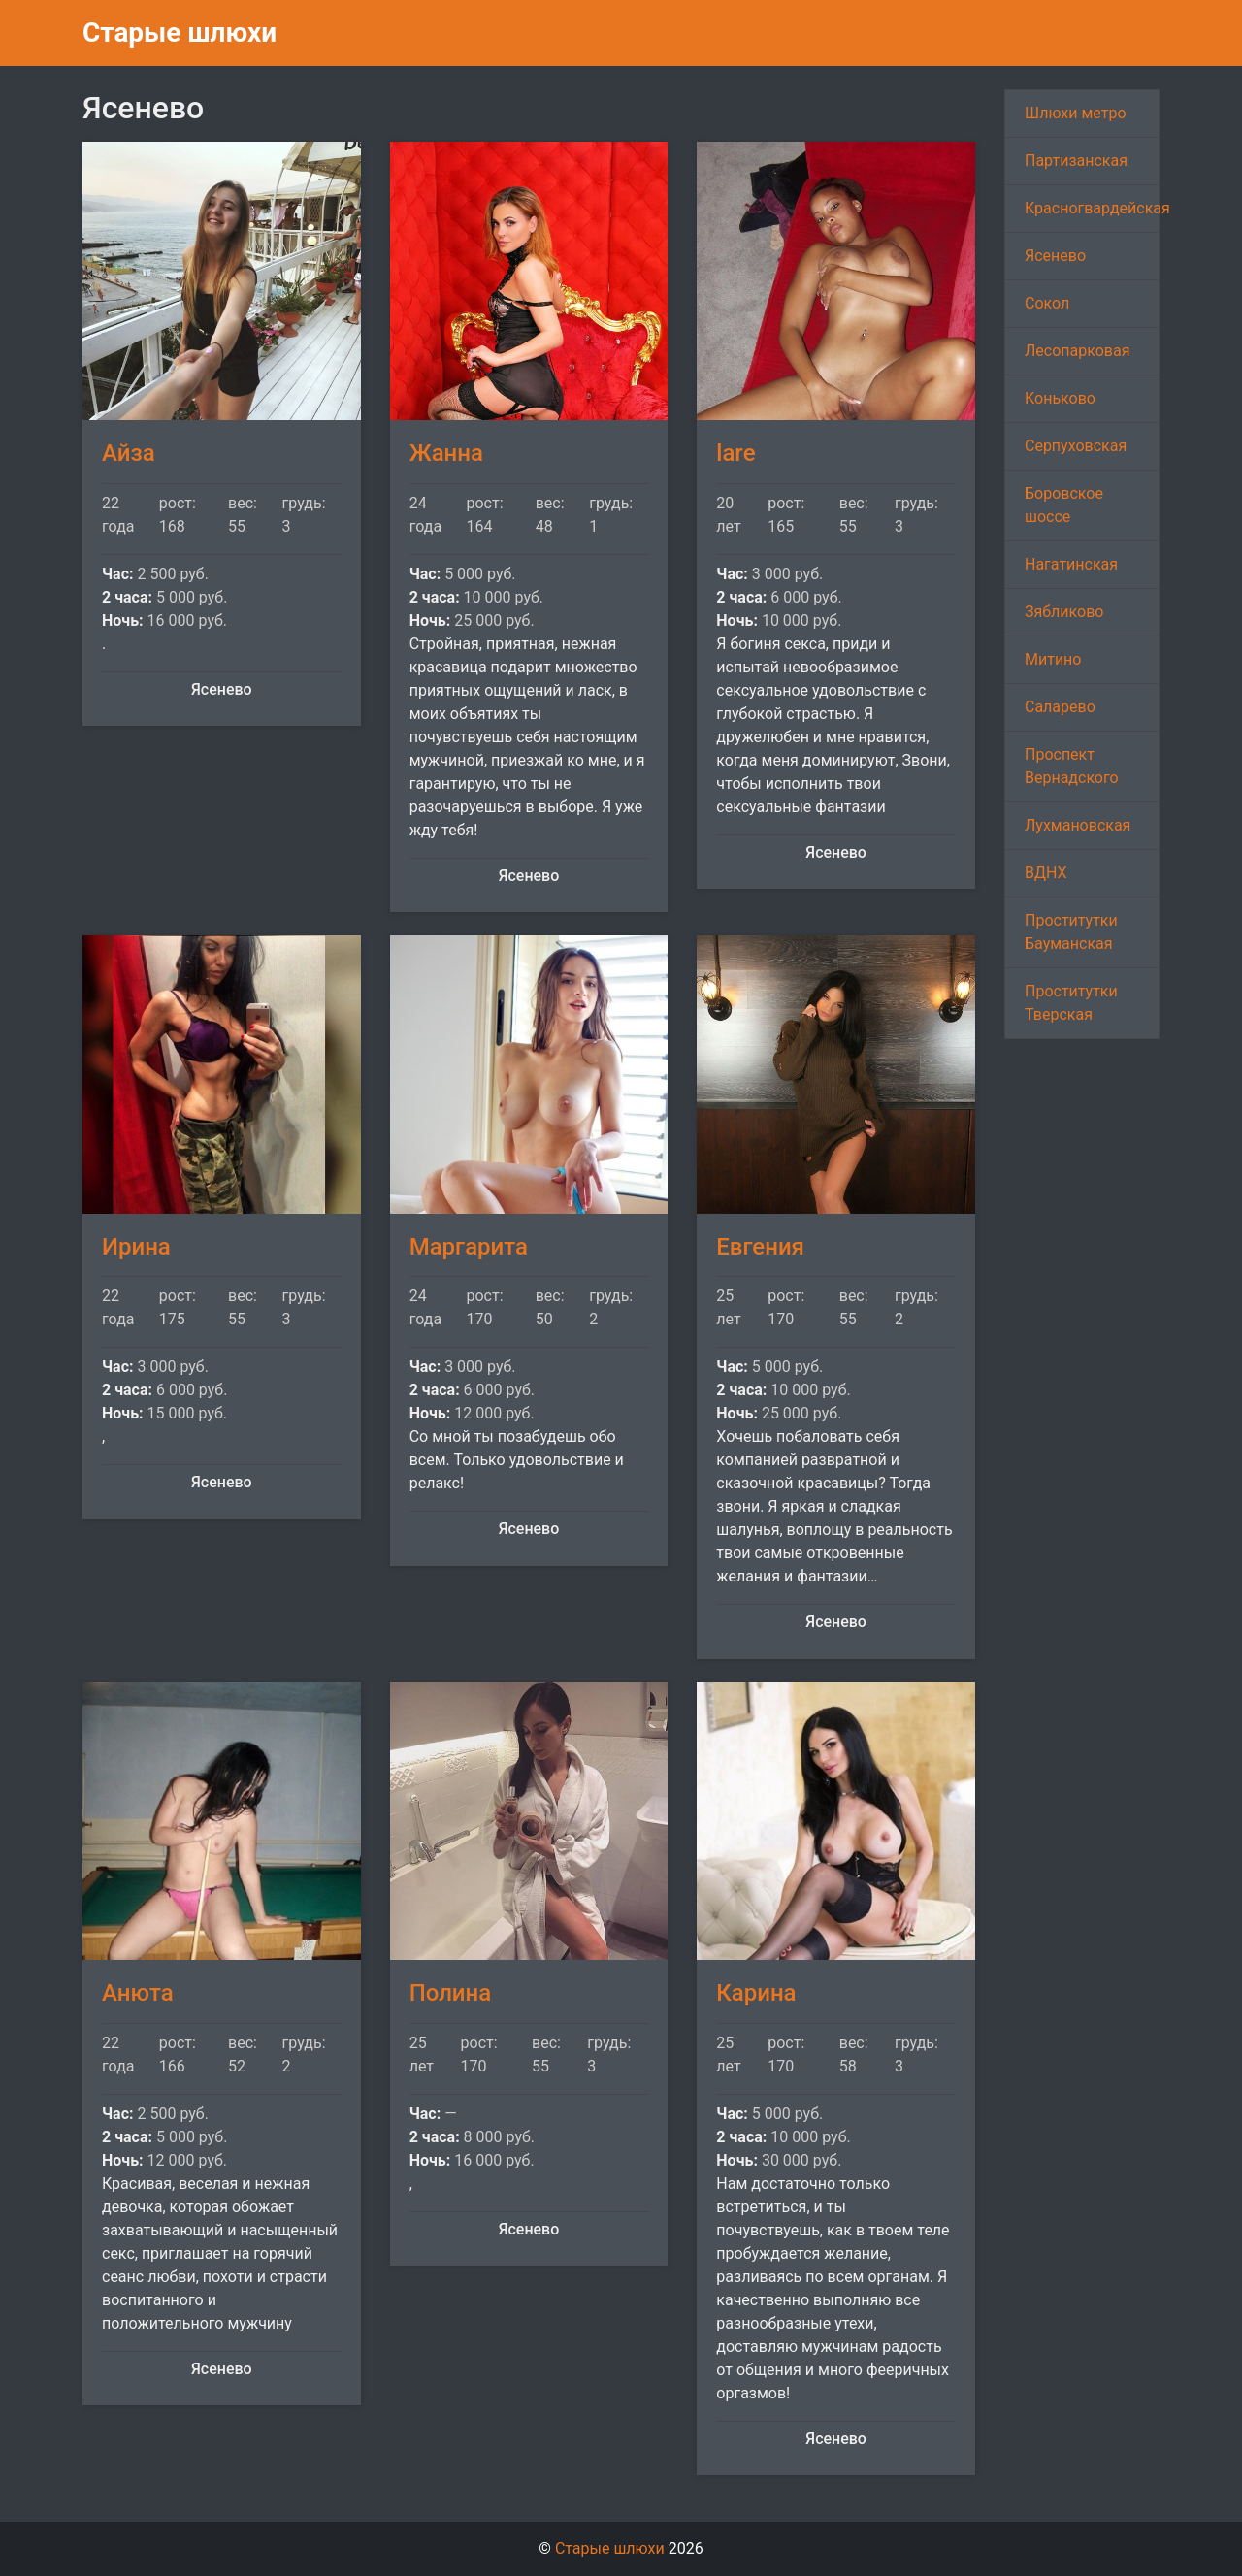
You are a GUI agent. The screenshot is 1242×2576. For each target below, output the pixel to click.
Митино (1053, 659)
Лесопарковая (1077, 351)
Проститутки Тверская (1071, 1003)
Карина (756, 1992)
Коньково (1060, 398)
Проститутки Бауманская (1071, 932)
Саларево (1060, 707)
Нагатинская (1071, 564)
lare (735, 453)
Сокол (1047, 303)
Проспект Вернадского (1072, 766)
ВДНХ (1046, 873)
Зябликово (1064, 612)
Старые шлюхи (179, 32)
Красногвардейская (1092, 208)
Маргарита (468, 1246)
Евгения (760, 1246)
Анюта (138, 1992)
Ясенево (1055, 255)
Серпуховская (1076, 446)
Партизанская (1076, 160)
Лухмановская (1077, 825)
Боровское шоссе (1064, 505)
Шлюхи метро (1076, 113)
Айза (128, 453)
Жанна (446, 453)
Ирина (136, 1246)
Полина (450, 1992)
